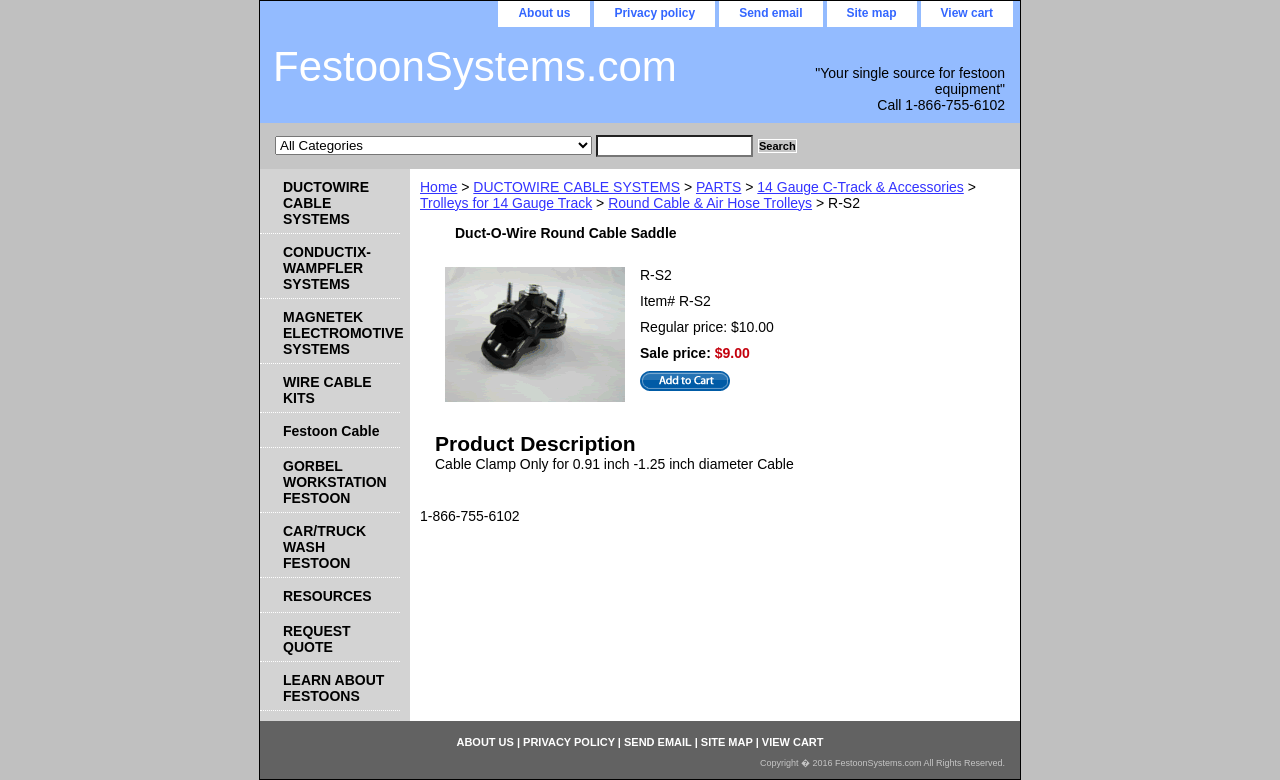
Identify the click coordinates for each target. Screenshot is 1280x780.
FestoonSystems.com (475, 66)
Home (438, 187)
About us (544, 13)
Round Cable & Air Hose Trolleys (710, 203)
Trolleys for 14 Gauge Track (506, 203)
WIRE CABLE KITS (327, 390)
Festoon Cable (331, 431)
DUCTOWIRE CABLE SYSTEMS (576, 187)
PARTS (718, 187)
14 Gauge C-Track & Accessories (860, 187)
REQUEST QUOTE (317, 639)
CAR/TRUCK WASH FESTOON (324, 547)
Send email (770, 13)
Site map (872, 13)
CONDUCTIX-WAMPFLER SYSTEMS (327, 268)
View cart (967, 13)
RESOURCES (327, 596)
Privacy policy (654, 13)
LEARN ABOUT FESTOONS (333, 688)
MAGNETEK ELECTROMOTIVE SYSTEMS (341, 333)
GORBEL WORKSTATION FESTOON (335, 482)
